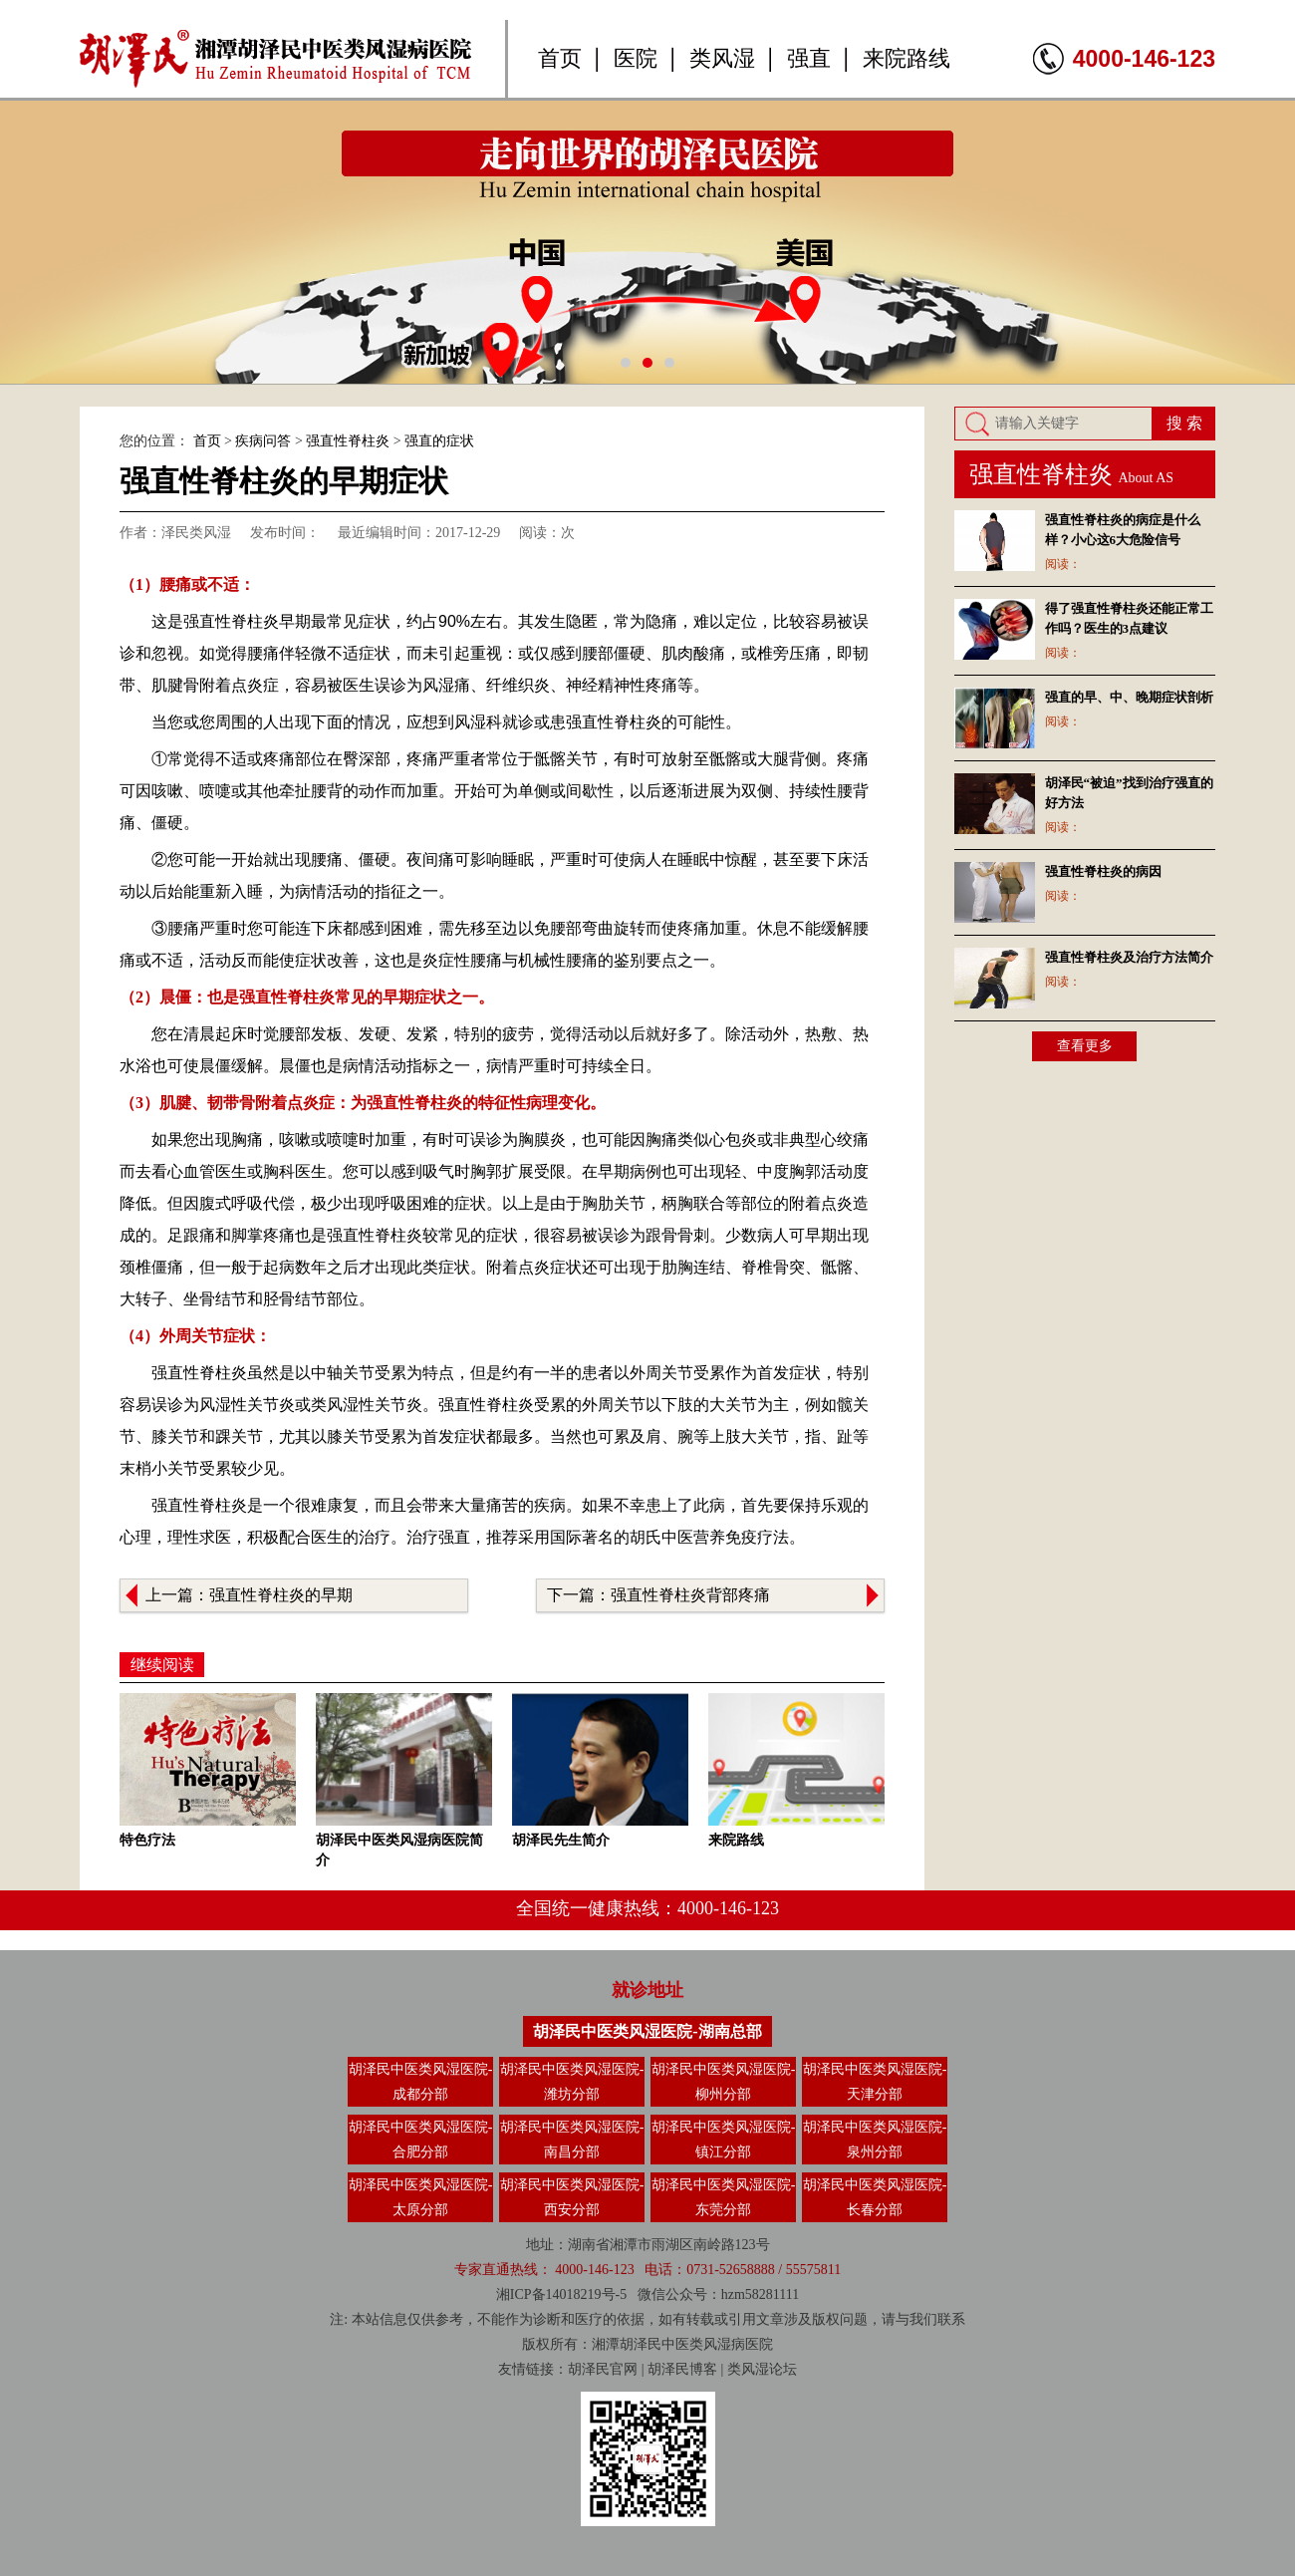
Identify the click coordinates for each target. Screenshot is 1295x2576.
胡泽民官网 (603, 2369)
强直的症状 (439, 440)
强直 (809, 58)
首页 (560, 58)
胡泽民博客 (682, 2369)
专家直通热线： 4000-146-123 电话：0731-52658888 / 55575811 (647, 2269)
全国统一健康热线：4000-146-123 (647, 1908)
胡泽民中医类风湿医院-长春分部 (875, 2197)
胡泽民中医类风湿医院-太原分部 (421, 2197)
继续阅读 (162, 1664)
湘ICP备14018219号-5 (561, 2294)
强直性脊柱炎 (347, 440)
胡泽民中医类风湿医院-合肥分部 (421, 2139)
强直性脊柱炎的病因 (1103, 871)
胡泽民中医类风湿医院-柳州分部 (723, 2082)
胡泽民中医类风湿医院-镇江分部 (723, 2139)
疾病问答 (263, 440)
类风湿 (722, 58)
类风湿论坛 (762, 2369)
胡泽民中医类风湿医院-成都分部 (421, 2082)
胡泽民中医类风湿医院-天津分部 (875, 2082)
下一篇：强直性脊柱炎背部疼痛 (658, 1594)
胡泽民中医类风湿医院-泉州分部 (875, 2139)
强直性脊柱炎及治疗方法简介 (1129, 957)
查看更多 (1085, 1045)
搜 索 (1184, 423)
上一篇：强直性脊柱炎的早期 (249, 1594)
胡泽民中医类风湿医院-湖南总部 (647, 2031)
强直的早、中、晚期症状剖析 (1129, 697)
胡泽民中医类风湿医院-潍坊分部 (572, 2082)
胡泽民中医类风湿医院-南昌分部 (572, 2139)
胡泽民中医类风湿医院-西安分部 (572, 2197)
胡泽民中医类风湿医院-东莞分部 (723, 2197)
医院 (635, 58)
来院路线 (906, 58)
